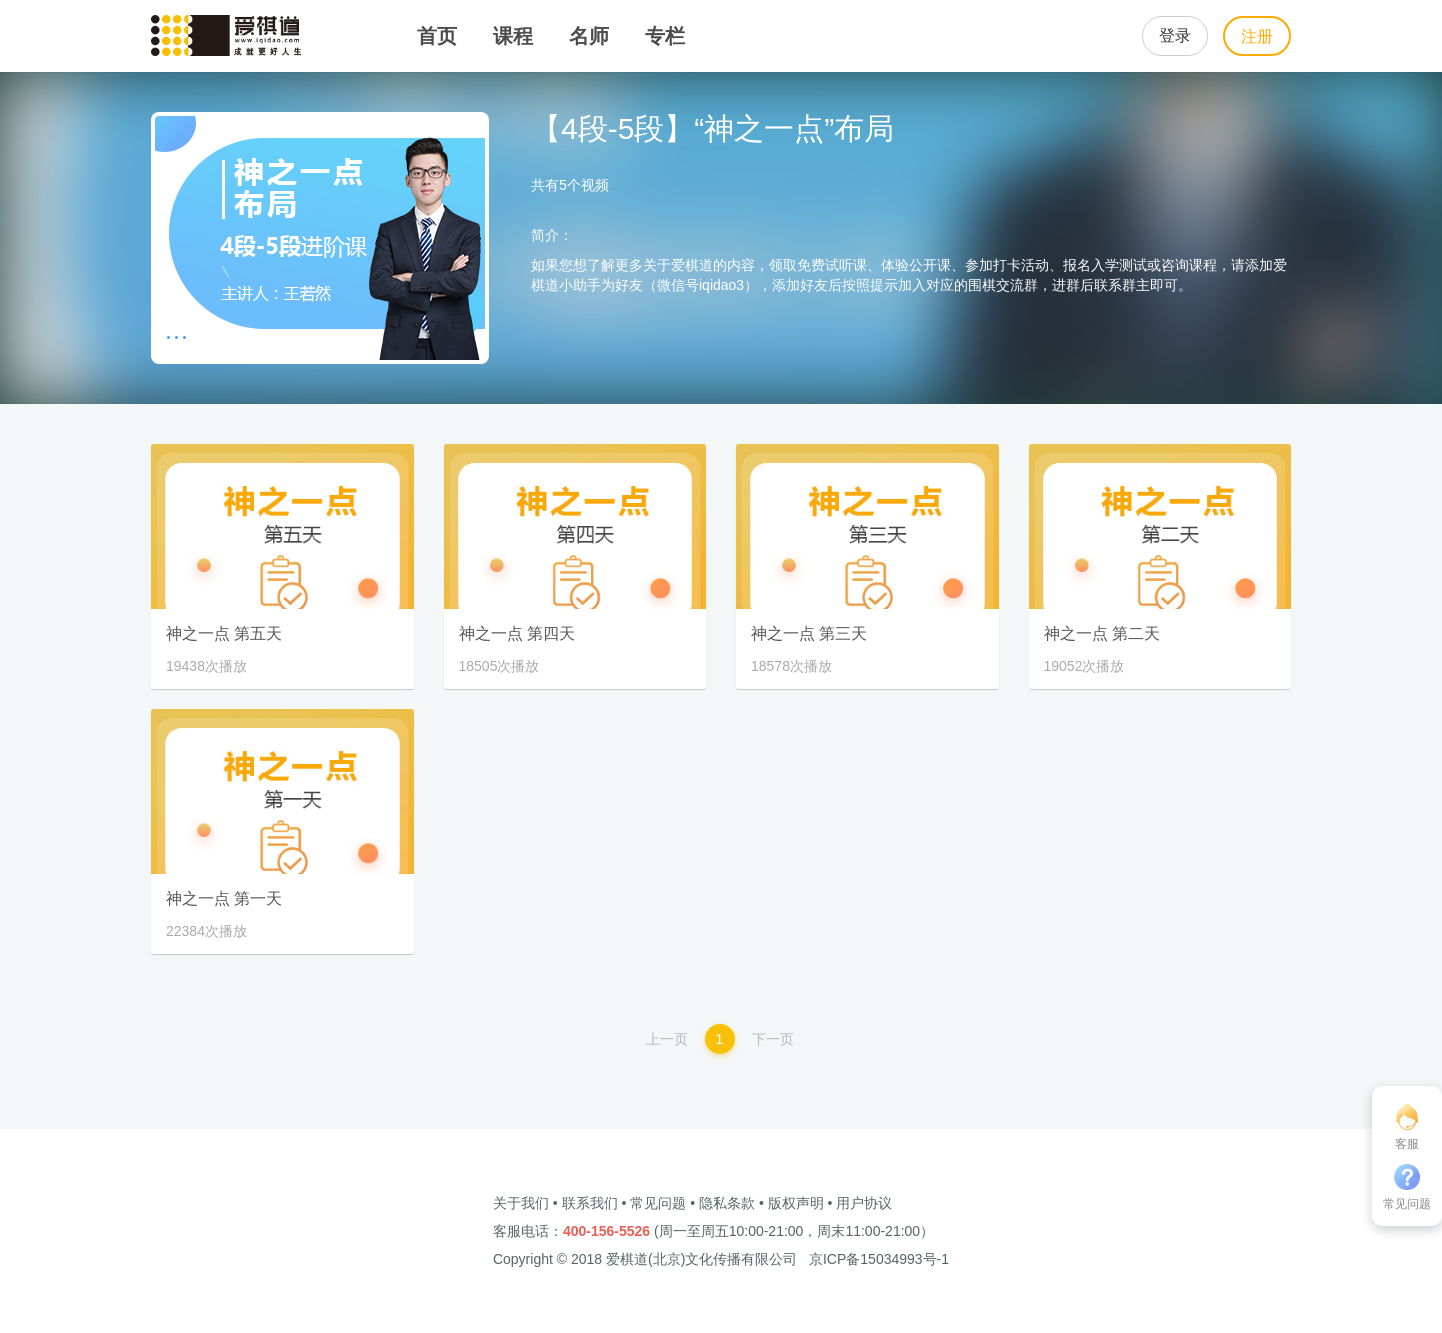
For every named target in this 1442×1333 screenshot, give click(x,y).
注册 (1257, 36)
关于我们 (521, 1203)
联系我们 (590, 1203)
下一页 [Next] (773, 1039)
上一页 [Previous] (667, 1039)
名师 (589, 36)
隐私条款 (727, 1203)
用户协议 (864, 1203)
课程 (513, 36)
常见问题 (658, 1203)
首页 (437, 36)
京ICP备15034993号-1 (879, 1259)
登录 (1175, 35)
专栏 (665, 36)
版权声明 (796, 1203)
